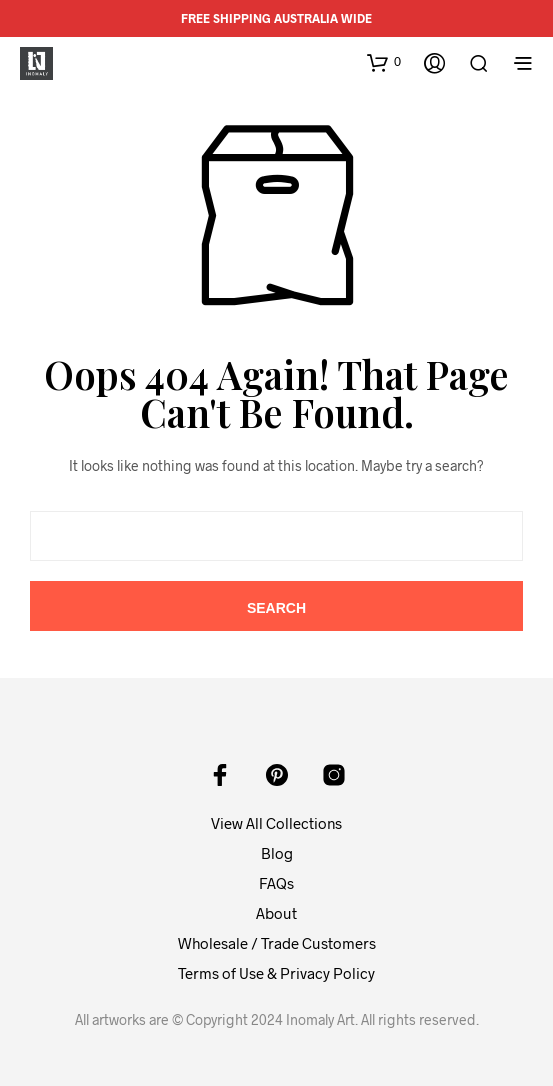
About (276, 913)
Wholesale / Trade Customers (277, 943)
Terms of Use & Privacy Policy (276, 973)
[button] (384, 62)
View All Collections (276, 823)
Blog (277, 853)
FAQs (276, 883)
